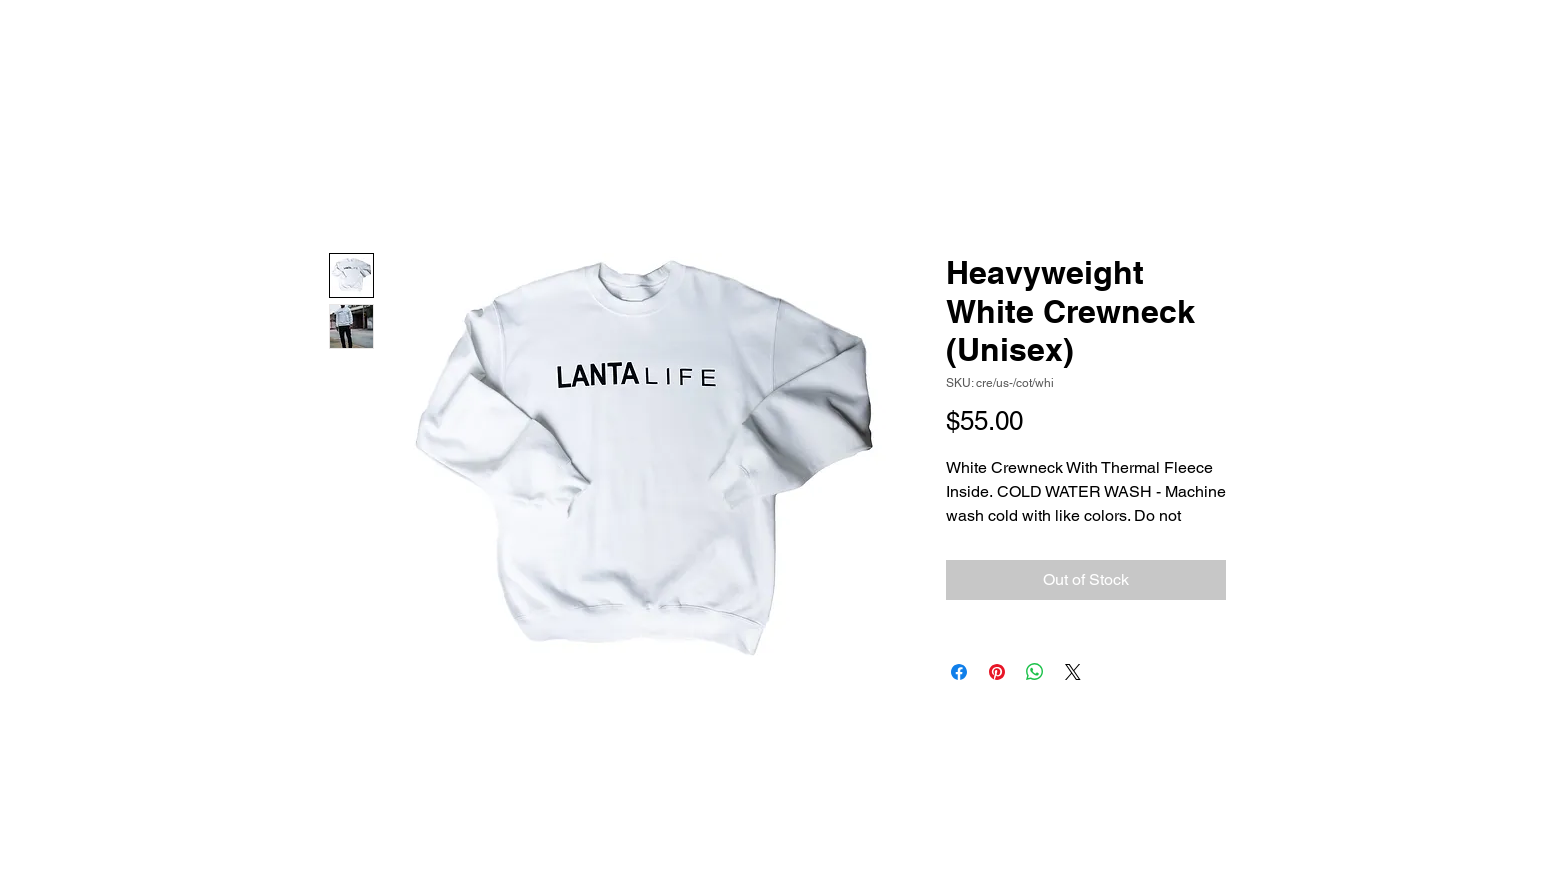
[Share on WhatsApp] (1035, 672)
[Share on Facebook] (959, 672)
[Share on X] (1073, 672)
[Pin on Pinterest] (997, 672)
